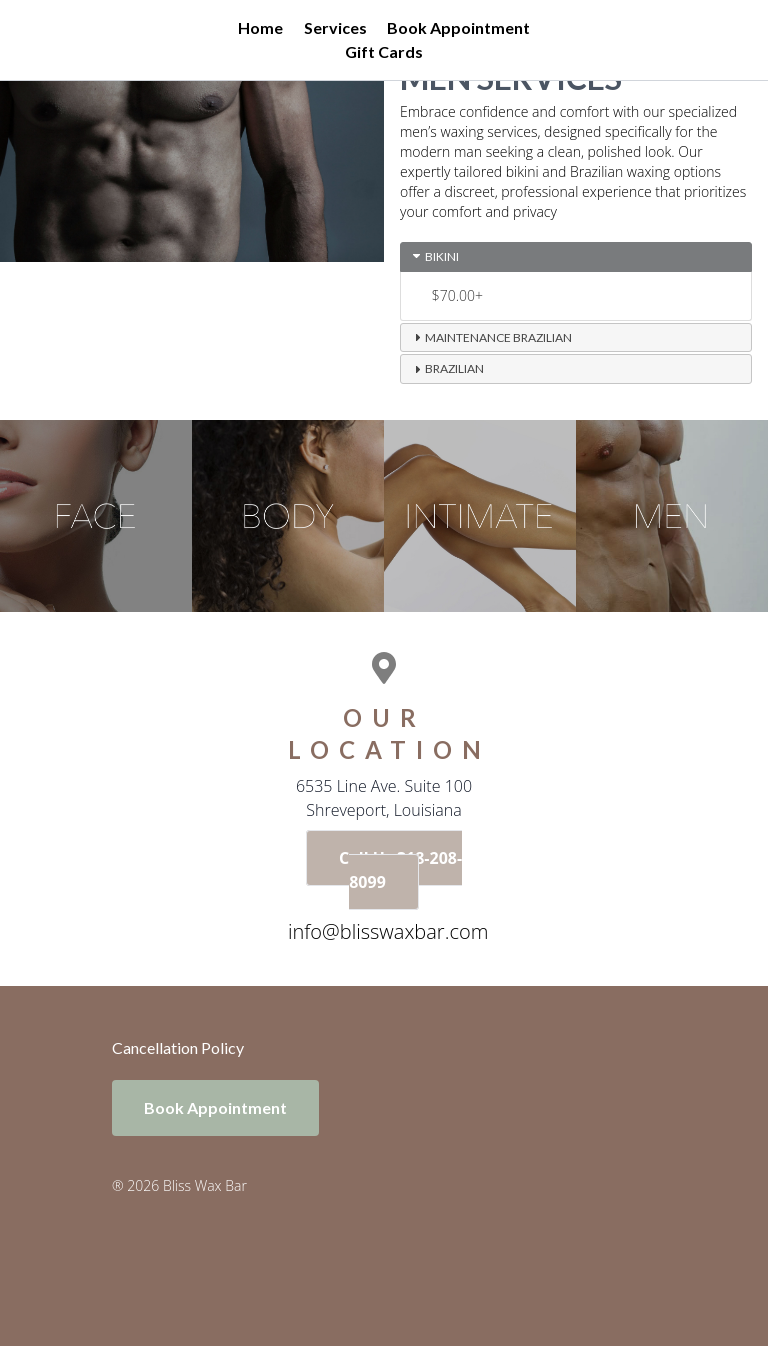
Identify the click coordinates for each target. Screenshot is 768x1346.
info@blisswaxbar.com (388, 931)
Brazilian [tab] (446, 369)
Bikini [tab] (434, 256)
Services (335, 27)
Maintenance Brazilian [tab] (490, 337)
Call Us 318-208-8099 (400, 870)
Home (260, 27)
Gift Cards (384, 51)
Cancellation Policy (178, 1047)
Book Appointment (458, 27)
